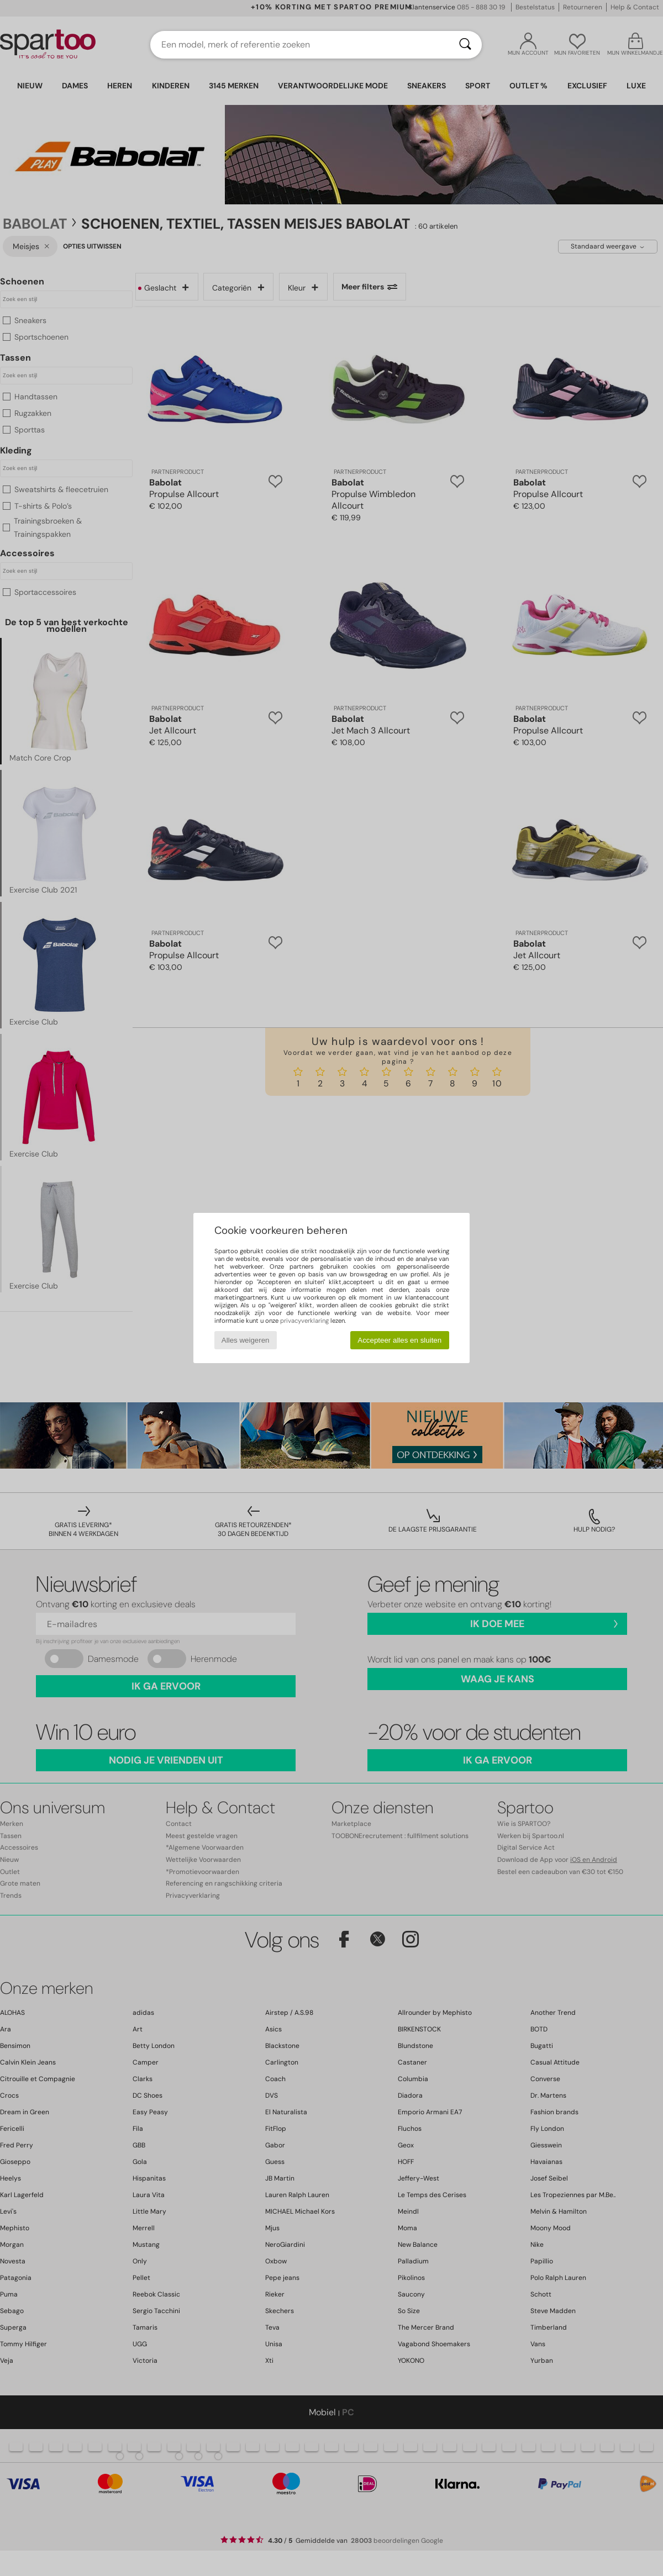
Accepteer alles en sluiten (399, 1340)
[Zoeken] (465, 45)
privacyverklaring (304, 1320)
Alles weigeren (246, 1340)
